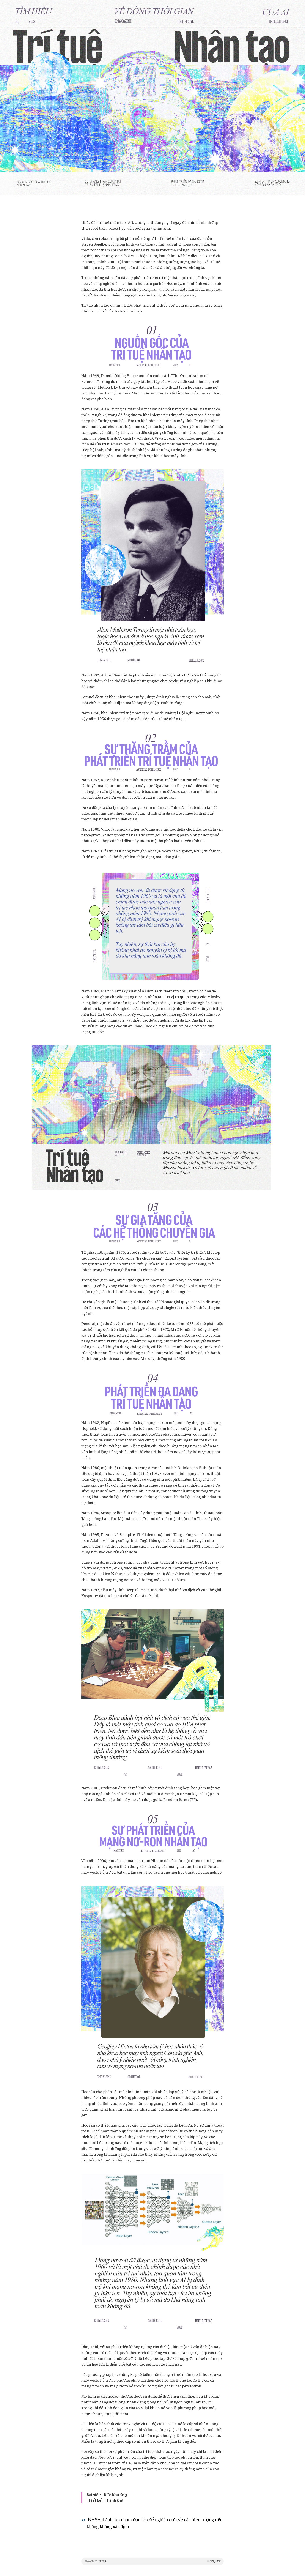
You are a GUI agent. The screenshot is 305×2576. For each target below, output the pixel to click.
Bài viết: (94, 2494)
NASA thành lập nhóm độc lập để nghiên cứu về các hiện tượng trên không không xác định (154, 2523)
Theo (152, 2561)
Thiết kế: (94, 2500)
